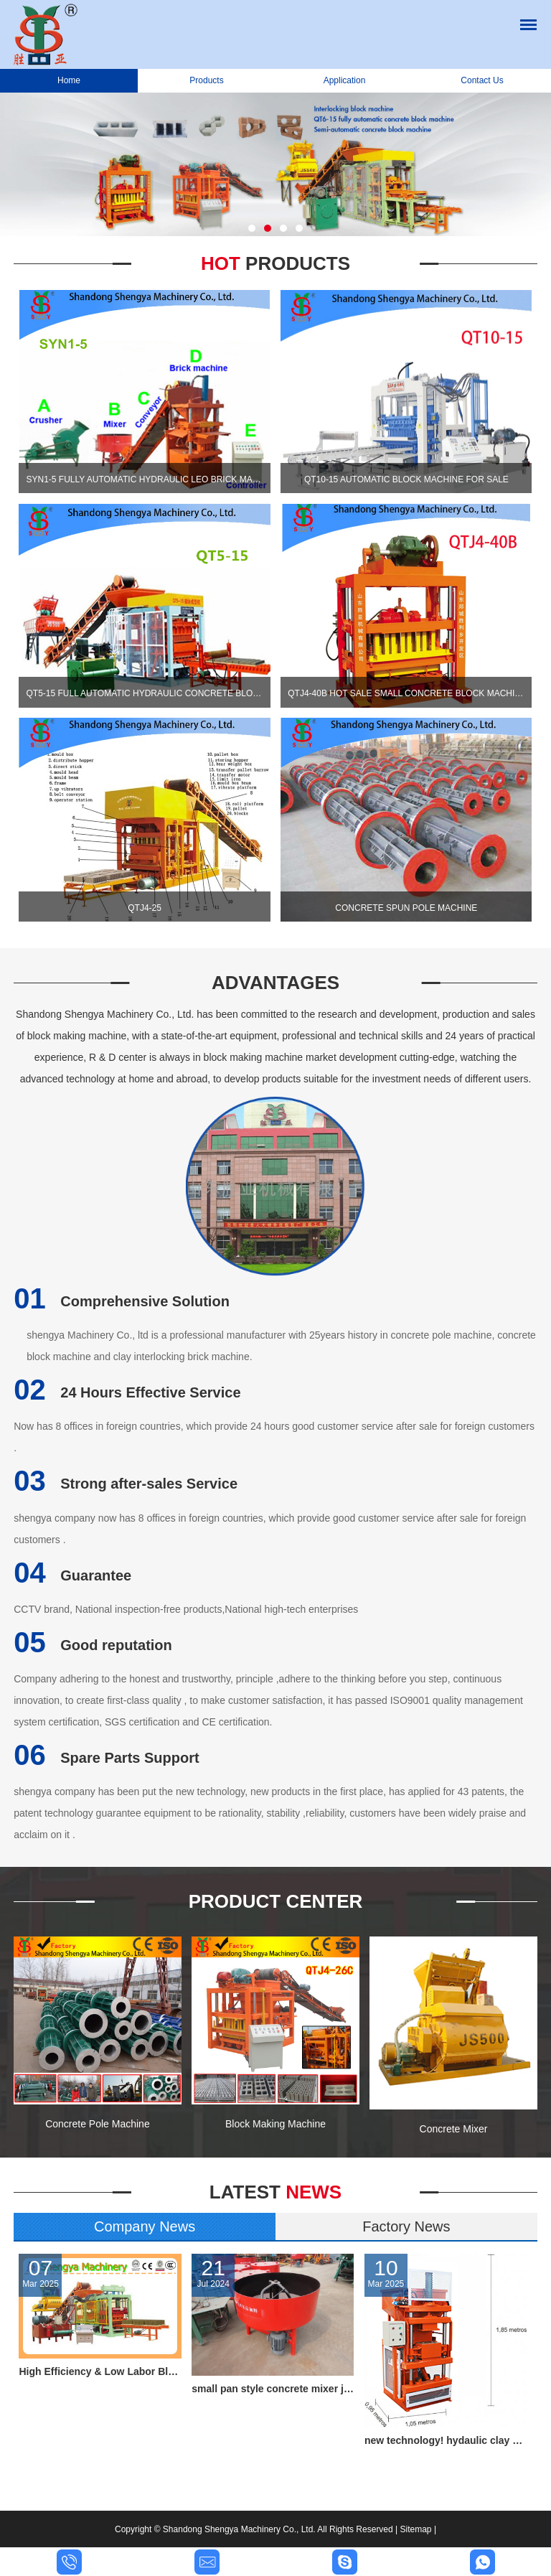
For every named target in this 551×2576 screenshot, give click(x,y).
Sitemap (416, 2529)
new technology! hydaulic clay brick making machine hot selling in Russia (445, 2440)
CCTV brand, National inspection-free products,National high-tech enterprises (186, 1609)
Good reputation (93, 1645)
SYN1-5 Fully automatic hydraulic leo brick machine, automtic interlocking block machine (144, 479)
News (275, 2192)
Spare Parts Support (106, 1758)
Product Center (276, 1901)
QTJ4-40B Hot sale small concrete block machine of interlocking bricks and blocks (406, 693)
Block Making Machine (275, 2124)
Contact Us (482, 80)
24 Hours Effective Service (127, 1392)
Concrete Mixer (454, 2129)
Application (345, 80)
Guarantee (72, 1575)
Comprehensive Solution (122, 1301)
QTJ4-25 (144, 908)
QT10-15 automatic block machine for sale (406, 479)
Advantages (275, 982)
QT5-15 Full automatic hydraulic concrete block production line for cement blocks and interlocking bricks (144, 693)
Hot (275, 263)
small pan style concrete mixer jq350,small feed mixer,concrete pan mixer (273, 2388)
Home (68, 80)
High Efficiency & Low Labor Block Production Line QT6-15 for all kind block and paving (100, 2371)
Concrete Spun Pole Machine (406, 908)
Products (206, 80)
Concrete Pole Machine (97, 2124)
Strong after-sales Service (125, 1483)
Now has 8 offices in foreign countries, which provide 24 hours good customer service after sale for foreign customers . (274, 1436)
